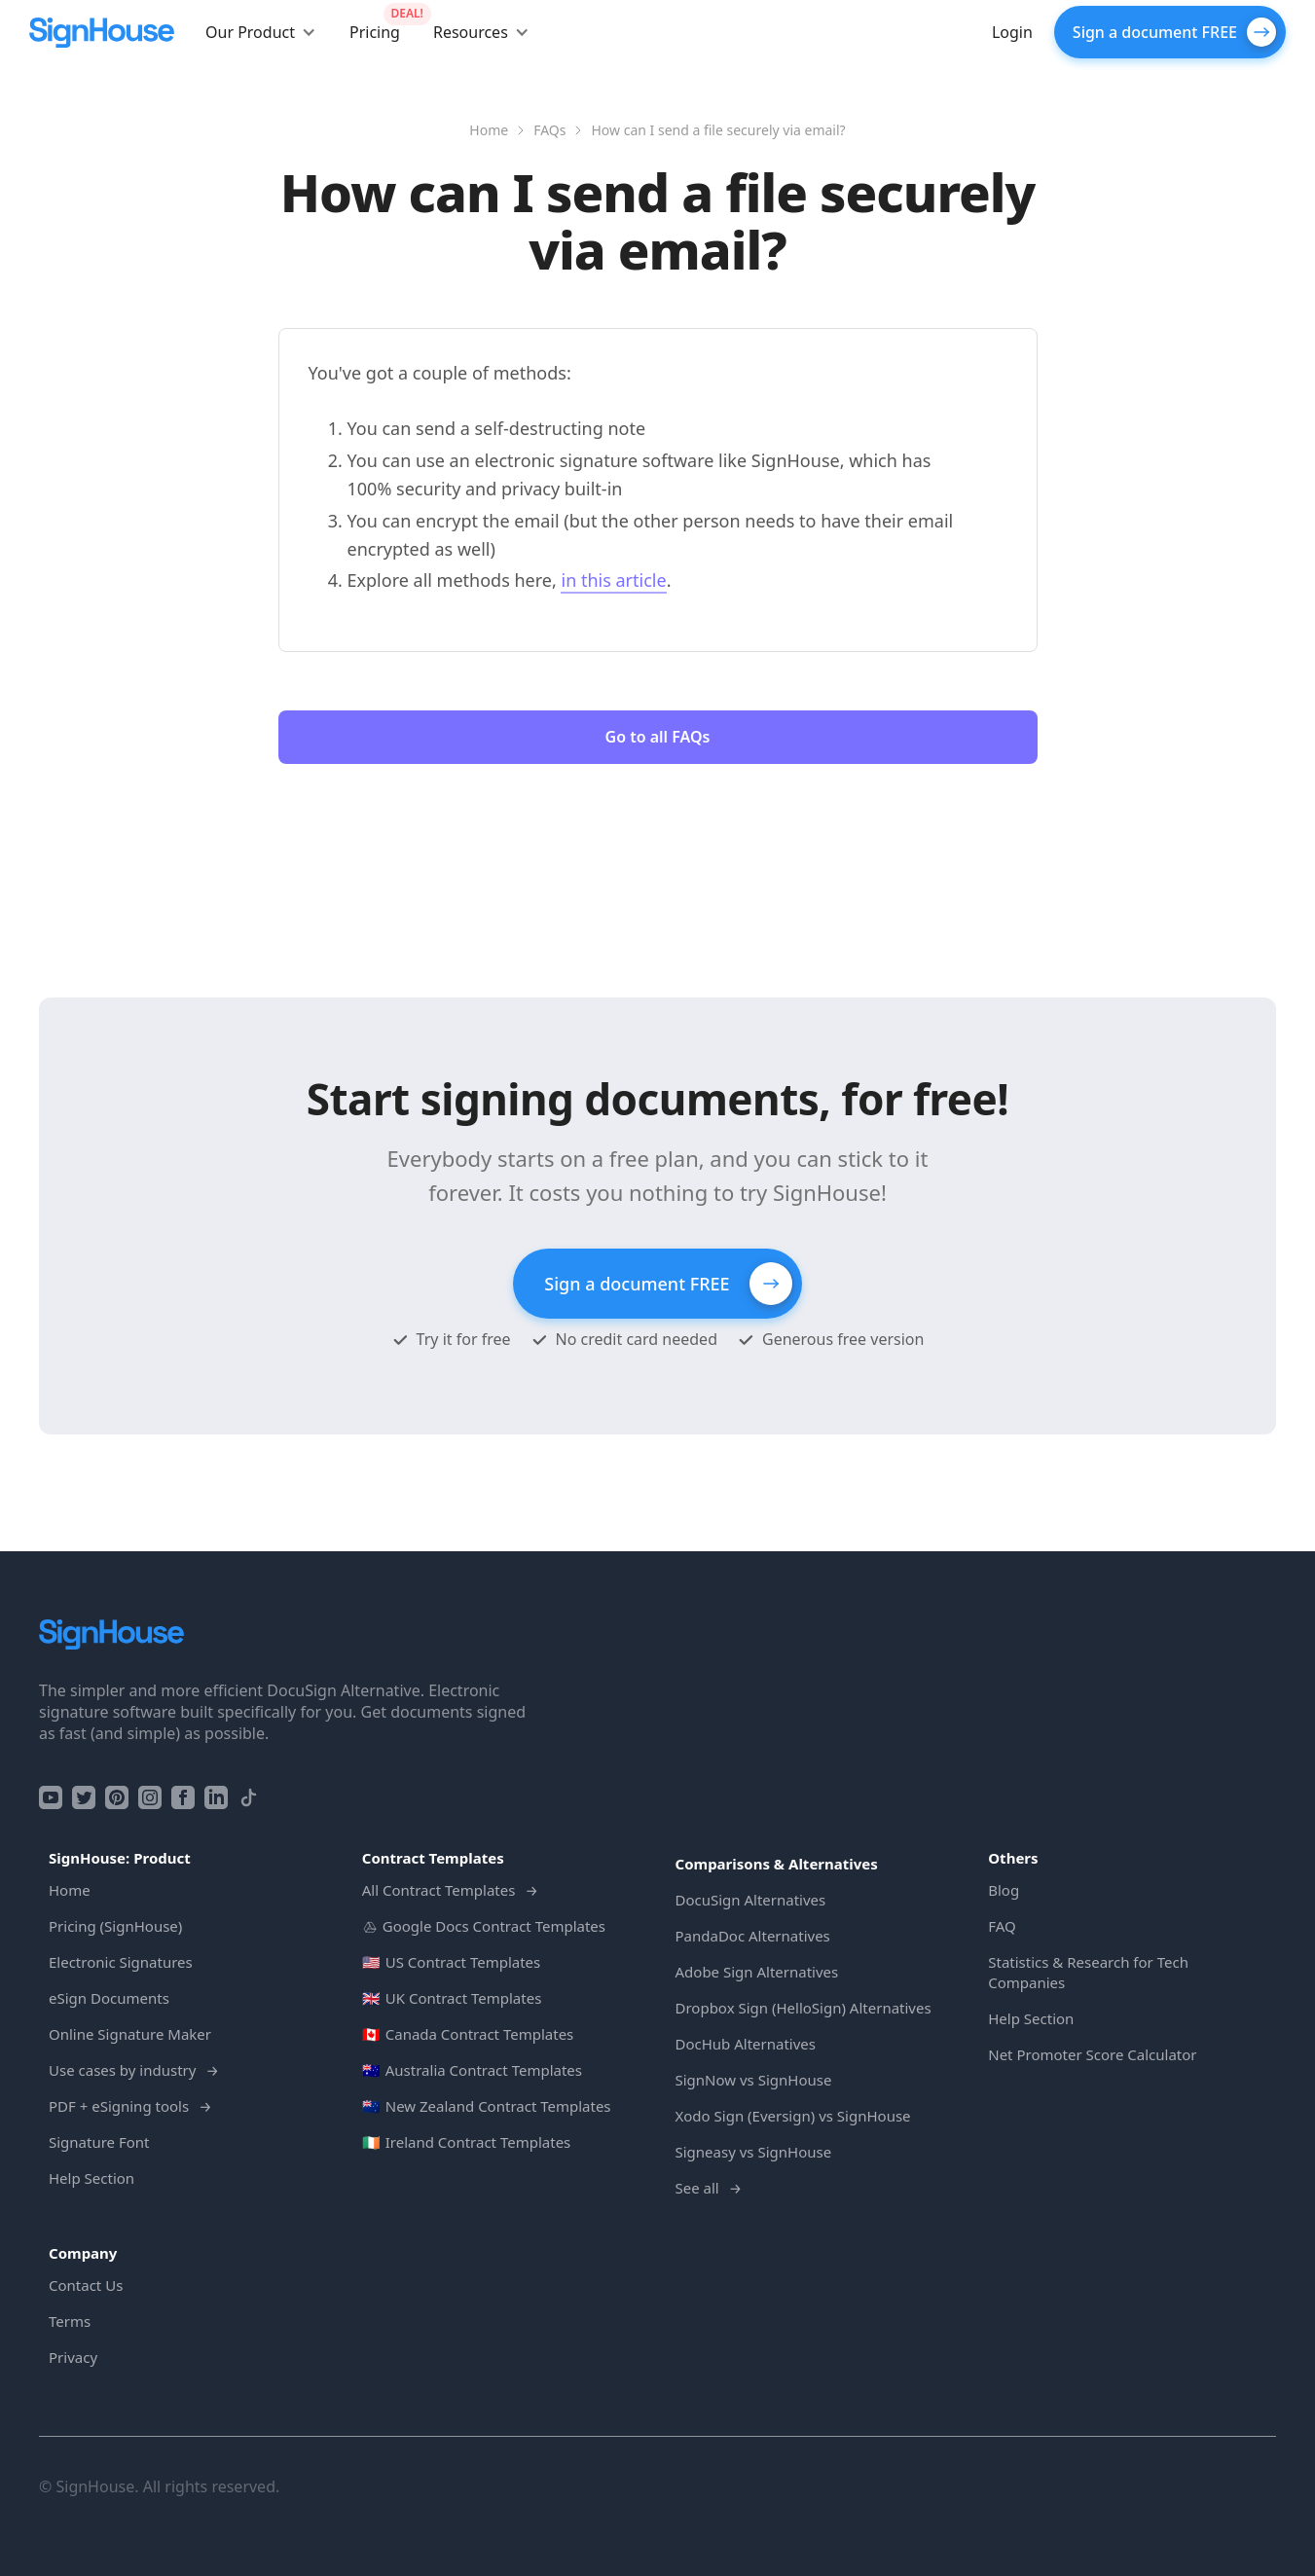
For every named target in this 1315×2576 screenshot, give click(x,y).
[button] (261, 32)
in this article (613, 580)
